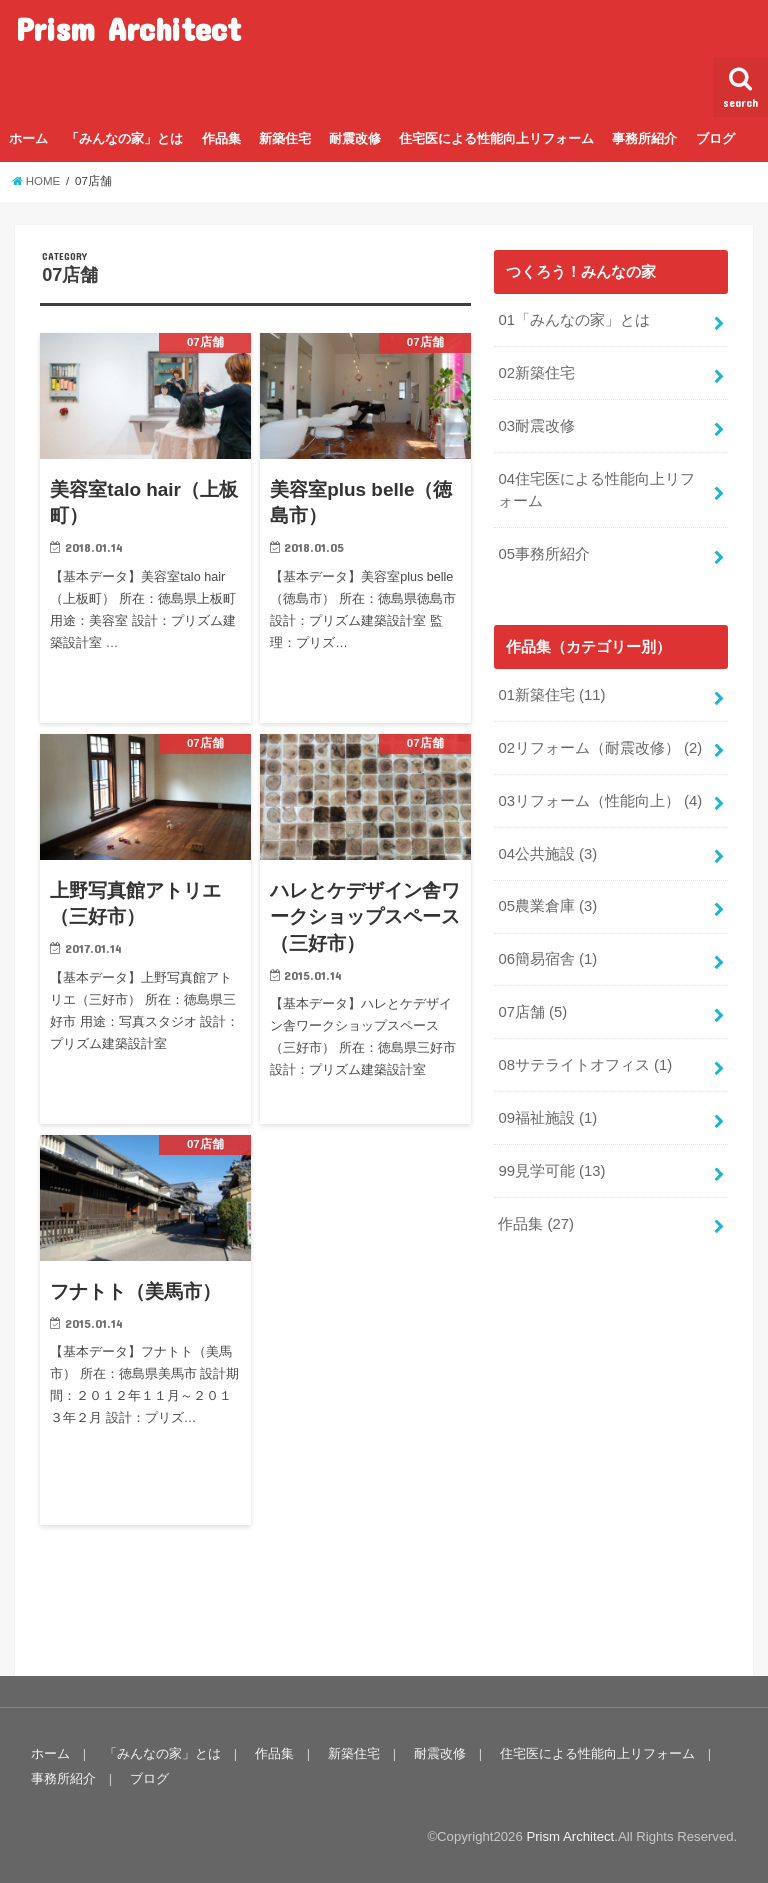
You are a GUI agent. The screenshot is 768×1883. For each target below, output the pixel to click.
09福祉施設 (547, 1118)
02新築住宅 (536, 373)
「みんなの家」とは (124, 138)
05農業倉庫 (547, 906)
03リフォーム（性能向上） (600, 801)
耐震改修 (355, 138)
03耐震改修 (536, 426)
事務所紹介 (644, 138)
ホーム (28, 138)
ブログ (715, 138)
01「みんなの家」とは (574, 320)
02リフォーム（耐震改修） (600, 748)
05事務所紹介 (544, 554)
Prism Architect (128, 28)
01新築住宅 (551, 695)
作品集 (221, 138)
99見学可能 (551, 1171)
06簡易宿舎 (547, 959)
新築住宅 (285, 138)
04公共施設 (547, 854)
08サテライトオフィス (585, 1065)
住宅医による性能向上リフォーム (496, 138)
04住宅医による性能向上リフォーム (596, 490)
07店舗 (532, 1012)
